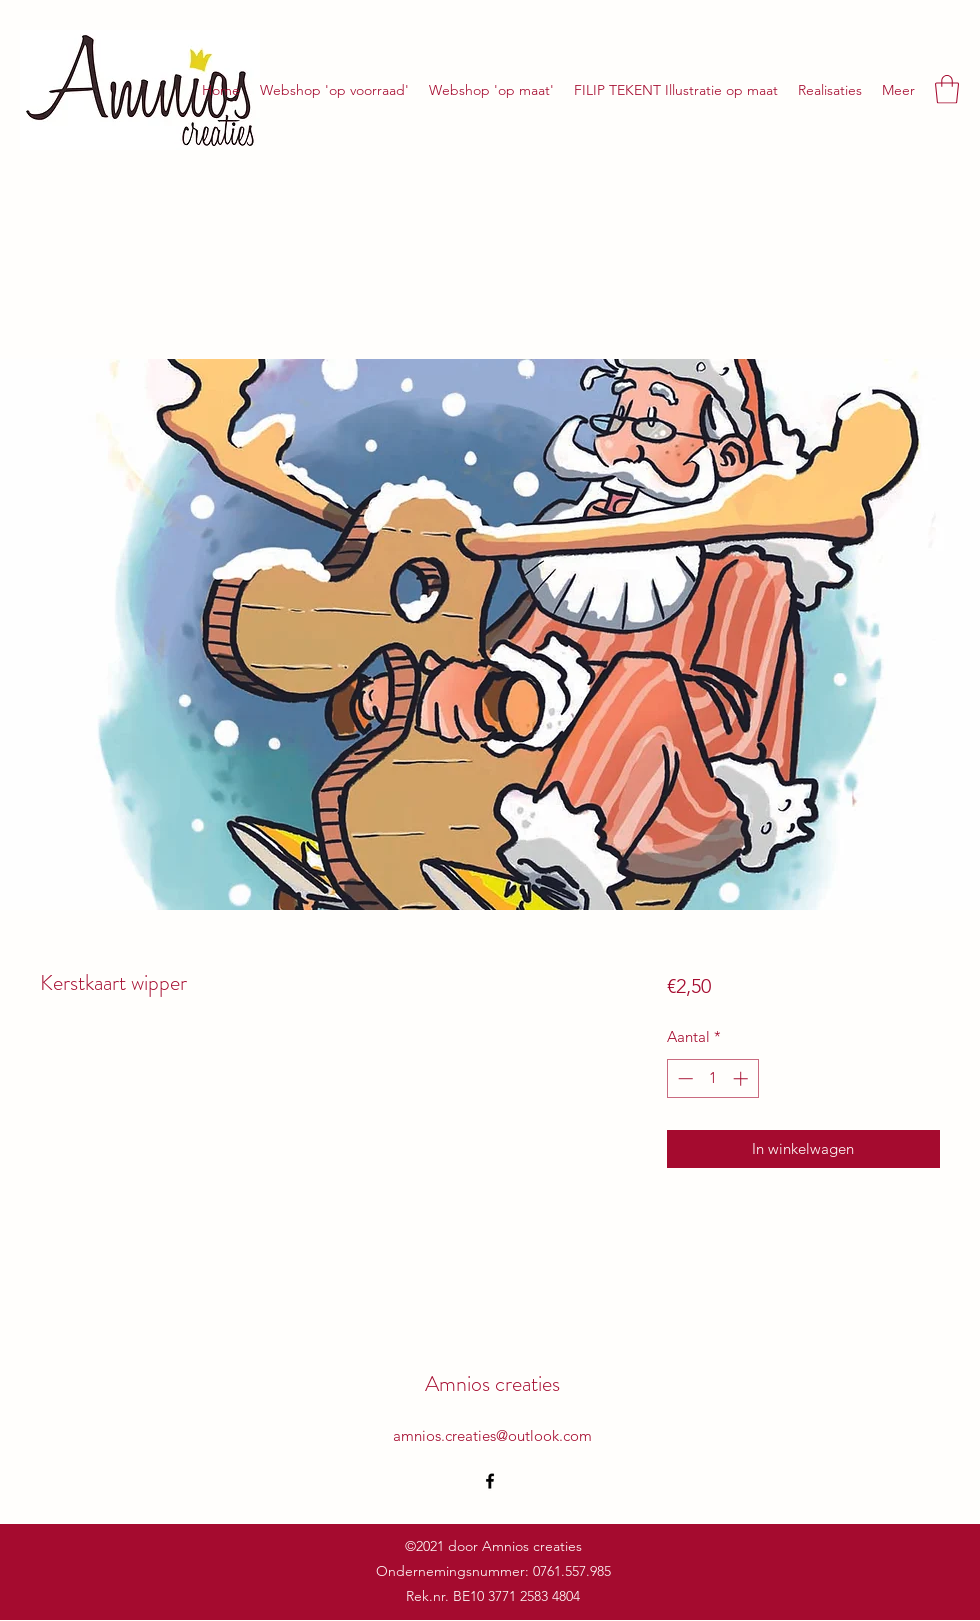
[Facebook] (490, 1481)
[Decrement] (683, 1078)
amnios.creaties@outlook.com (492, 1435)
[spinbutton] (712, 1078)
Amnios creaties (492, 1383)
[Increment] (742, 1078)
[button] (947, 89)
